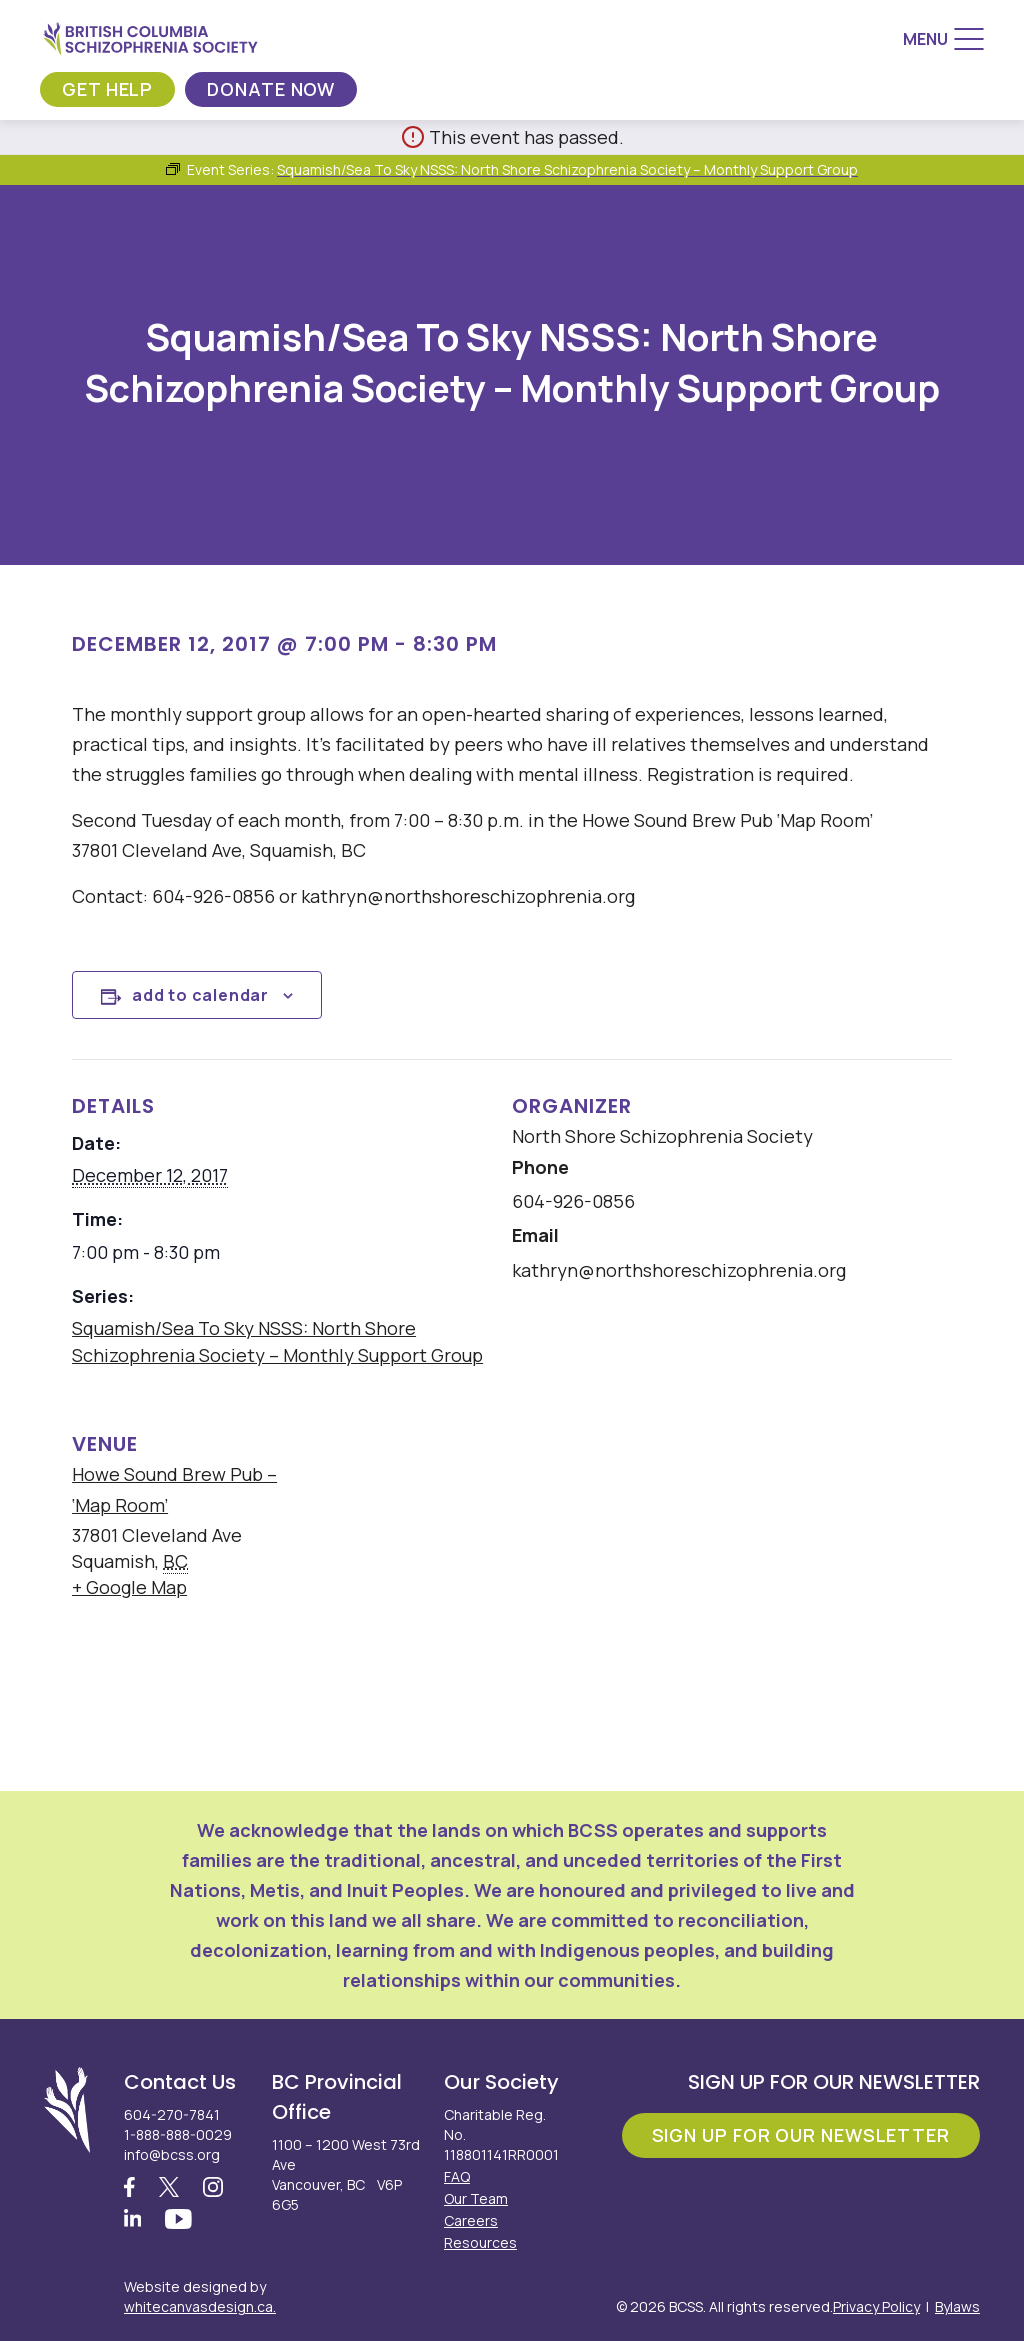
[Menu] (943, 39)
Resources (480, 2242)
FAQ (457, 2176)
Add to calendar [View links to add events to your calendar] (200, 995)
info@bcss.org (172, 2154)
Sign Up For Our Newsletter (801, 2135)
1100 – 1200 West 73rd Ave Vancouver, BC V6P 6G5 (346, 2174)
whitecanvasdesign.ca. (200, 2306)
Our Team (476, 2198)
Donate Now (271, 89)
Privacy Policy (876, 2306)
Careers (471, 2220)
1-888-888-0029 (178, 2134)
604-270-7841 (172, 2114)
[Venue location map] (637, 1534)
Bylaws (957, 2306)
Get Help (107, 89)
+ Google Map (129, 1587)
